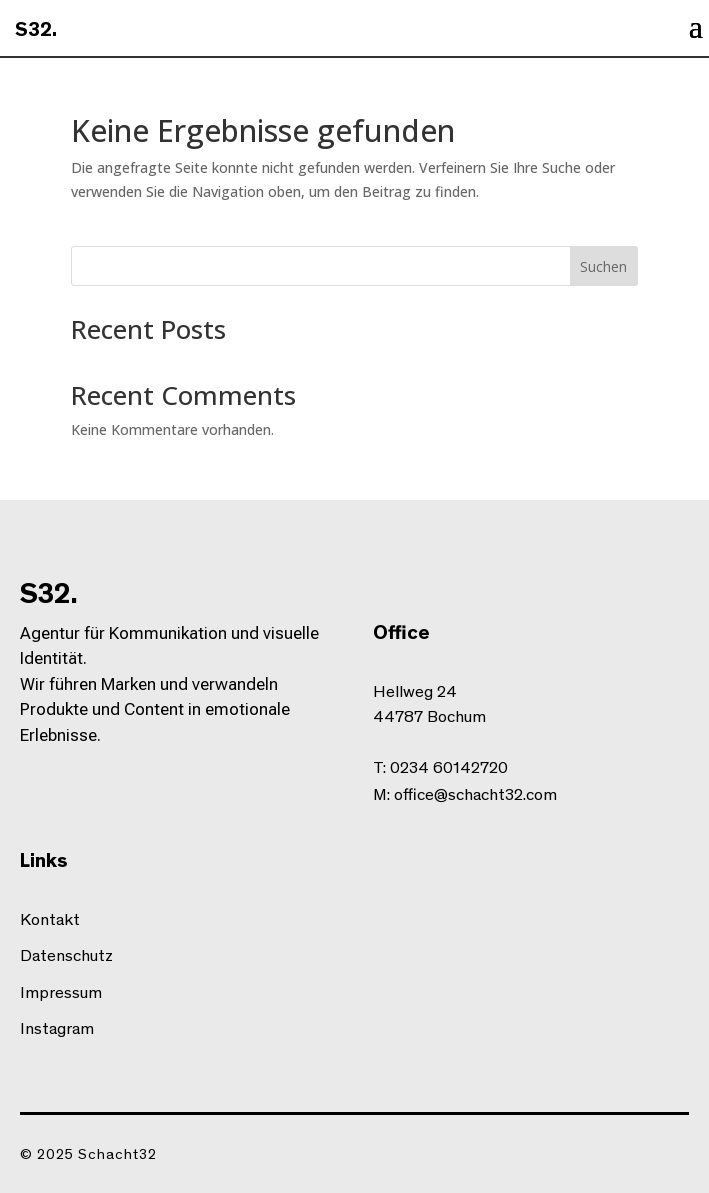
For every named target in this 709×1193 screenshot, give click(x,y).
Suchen (603, 266)
